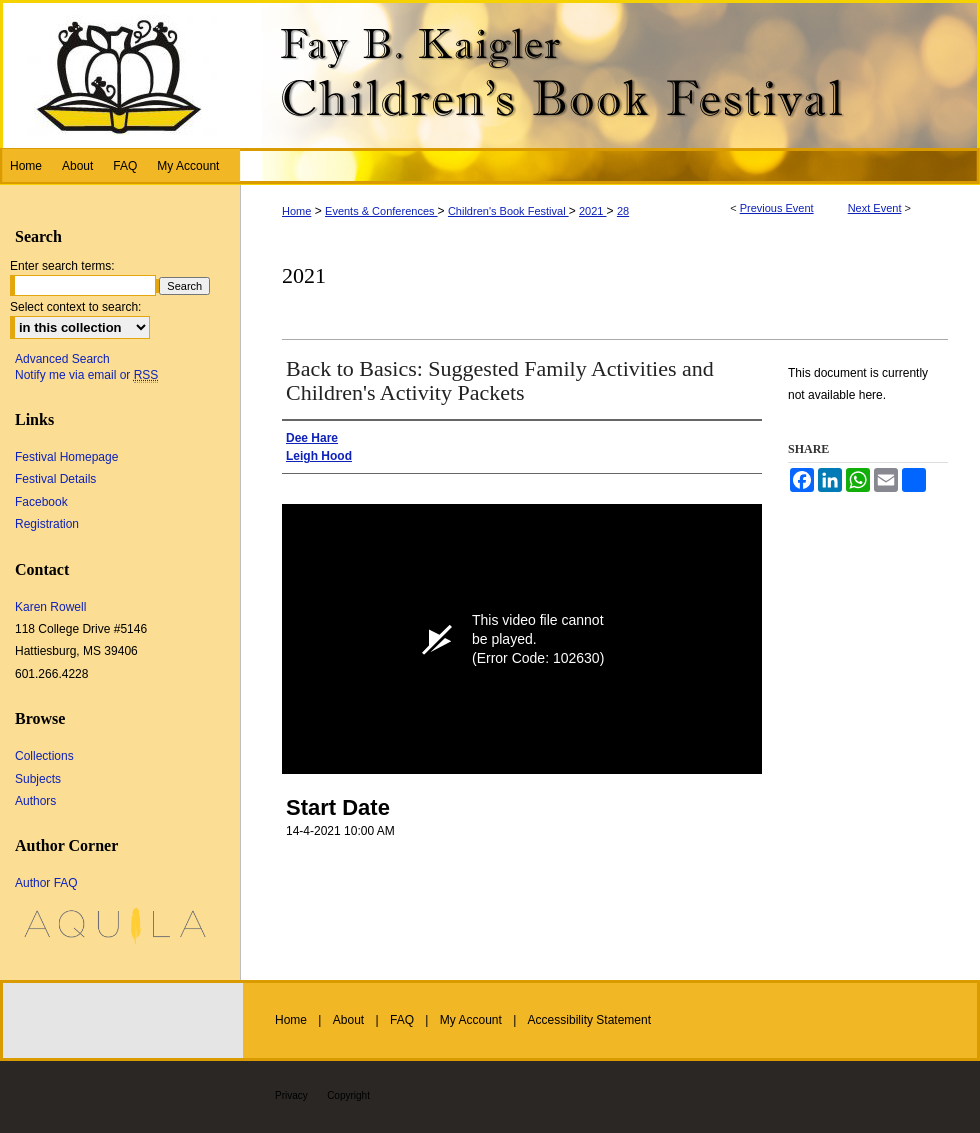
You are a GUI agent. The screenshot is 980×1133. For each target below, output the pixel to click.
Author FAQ (46, 883)
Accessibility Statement (589, 1020)
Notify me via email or (86, 375)
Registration (47, 524)
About (348, 1020)
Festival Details (55, 479)
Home (296, 211)
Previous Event (777, 208)
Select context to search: (75, 307)
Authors (35, 801)
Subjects (38, 779)
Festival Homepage (66, 457)
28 (623, 211)
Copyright (348, 1095)
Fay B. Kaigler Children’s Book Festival (490, 74)
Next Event (875, 208)
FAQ (402, 1020)
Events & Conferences (381, 211)
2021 (593, 211)
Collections (44, 756)
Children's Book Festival (508, 211)
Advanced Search (62, 359)
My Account (471, 1020)
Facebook (41, 502)
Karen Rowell (50, 607)
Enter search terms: (62, 266)
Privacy (291, 1095)
